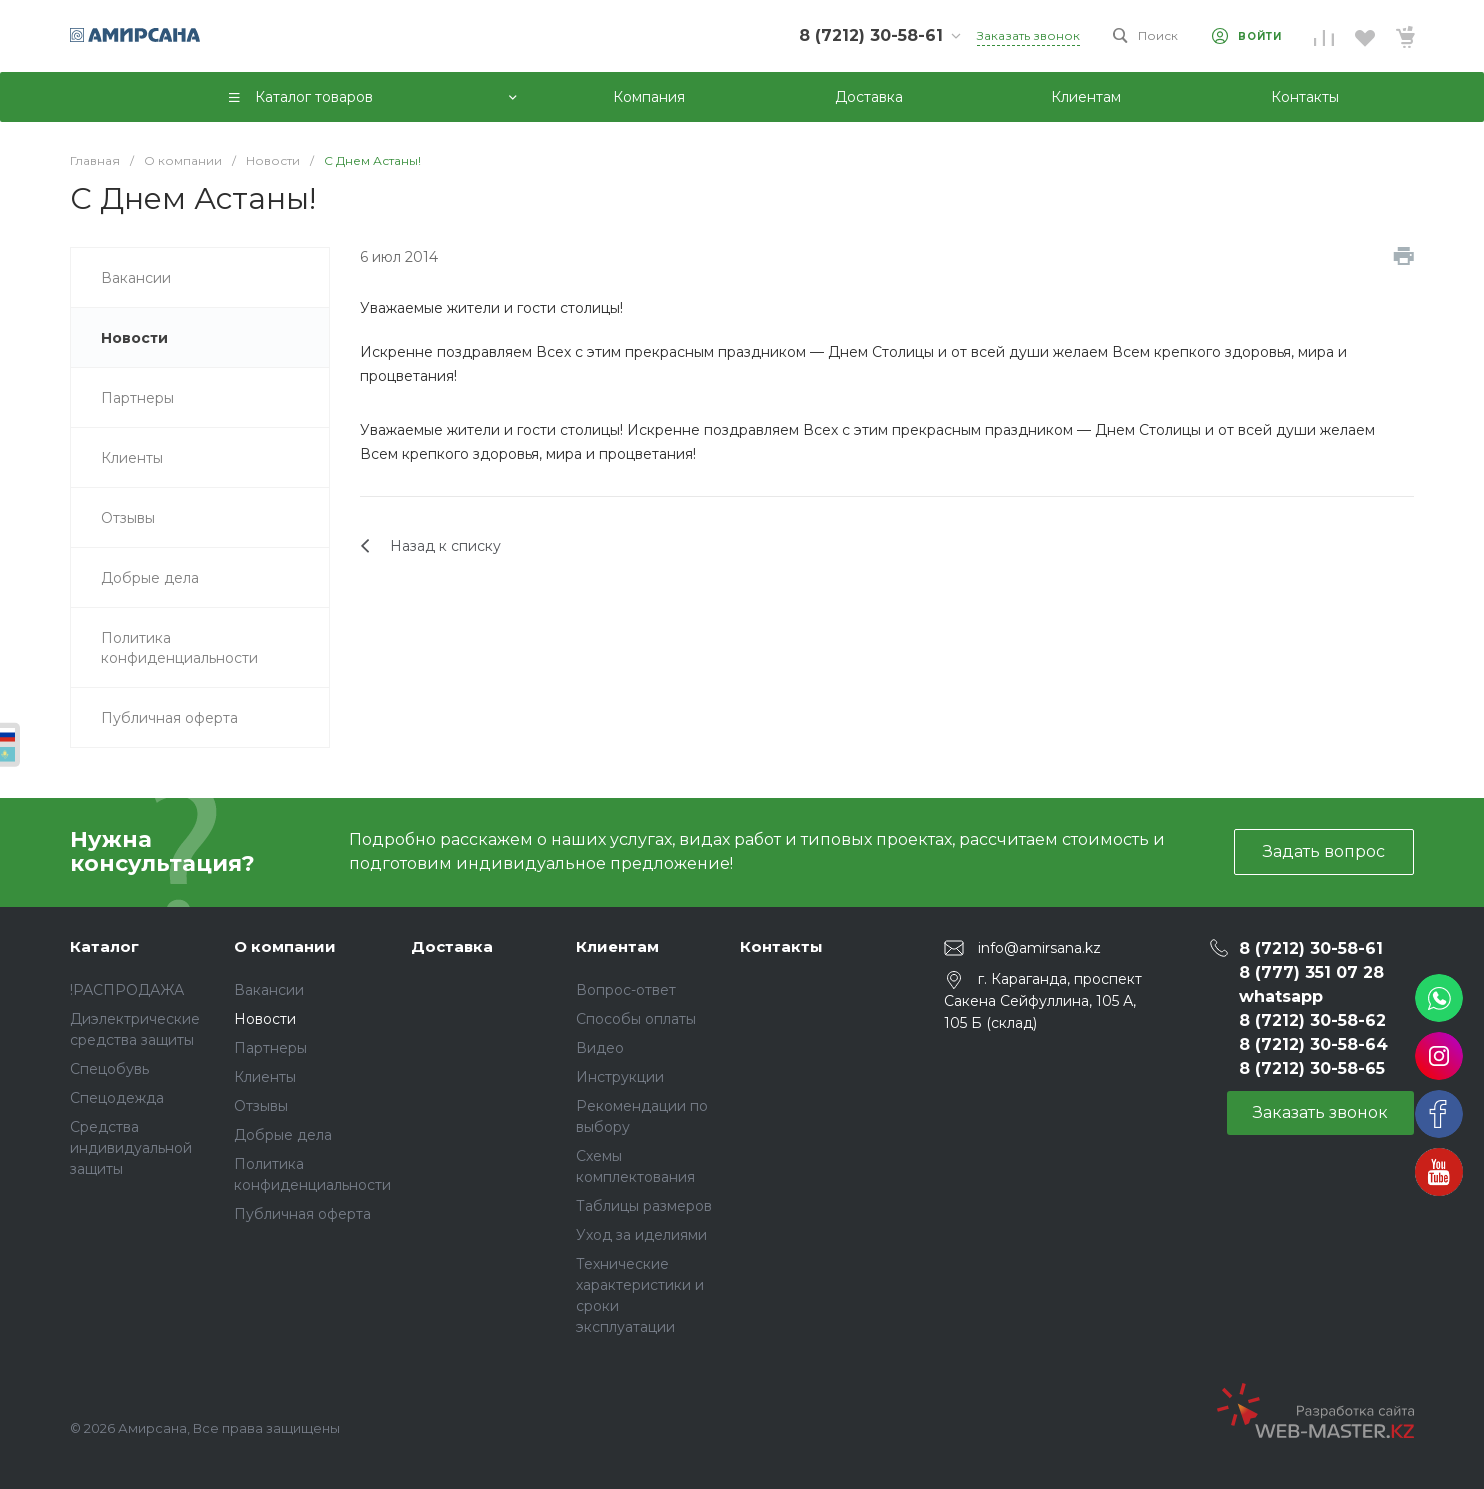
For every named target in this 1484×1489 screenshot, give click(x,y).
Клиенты (265, 1077)
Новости (265, 1019)
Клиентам (617, 946)
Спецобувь (109, 1069)
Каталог (104, 946)
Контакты (781, 946)
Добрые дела (283, 1135)
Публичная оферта (302, 1214)
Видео (600, 1048)
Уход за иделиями (641, 1235)
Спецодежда (117, 1098)
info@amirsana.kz (1039, 947)
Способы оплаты (636, 1019)
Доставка (452, 946)
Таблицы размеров (644, 1206)
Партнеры (270, 1048)
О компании (285, 946)
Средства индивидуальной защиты (131, 1148)
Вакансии (269, 990)
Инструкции (620, 1077)
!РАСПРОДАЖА (127, 990)
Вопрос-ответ (626, 990)
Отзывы (261, 1106)
